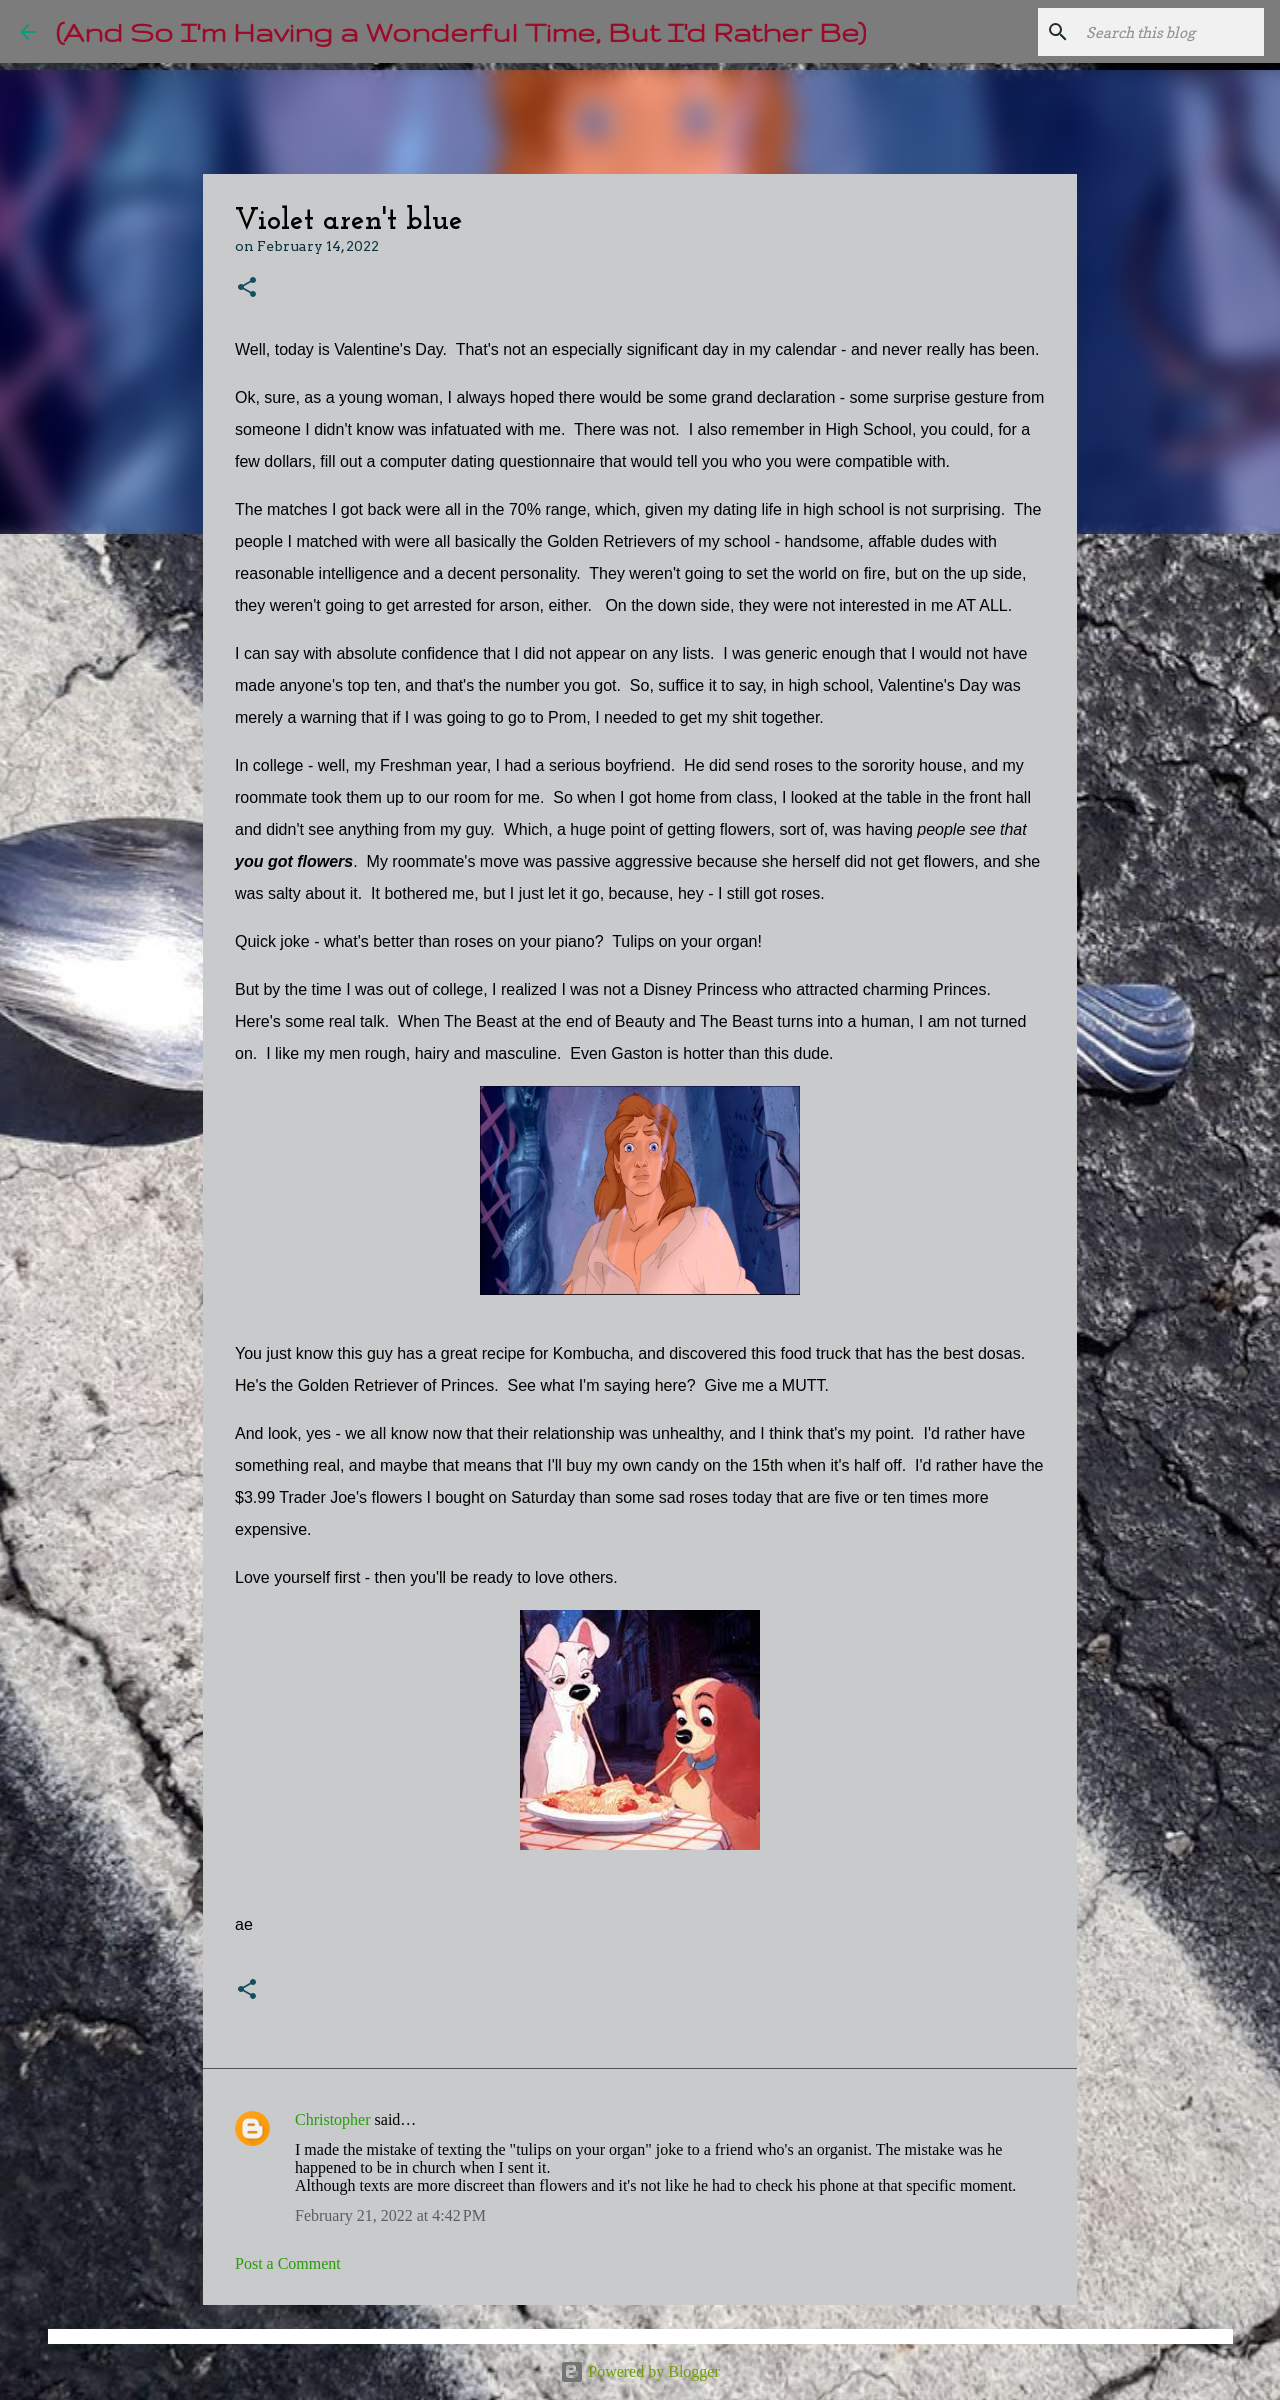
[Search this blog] (1159, 32)
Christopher (333, 2119)
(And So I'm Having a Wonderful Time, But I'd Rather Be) (461, 31)
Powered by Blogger (640, 2371)
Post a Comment (288, 2263)
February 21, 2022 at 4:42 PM (390, 2215)
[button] (247, 288)
